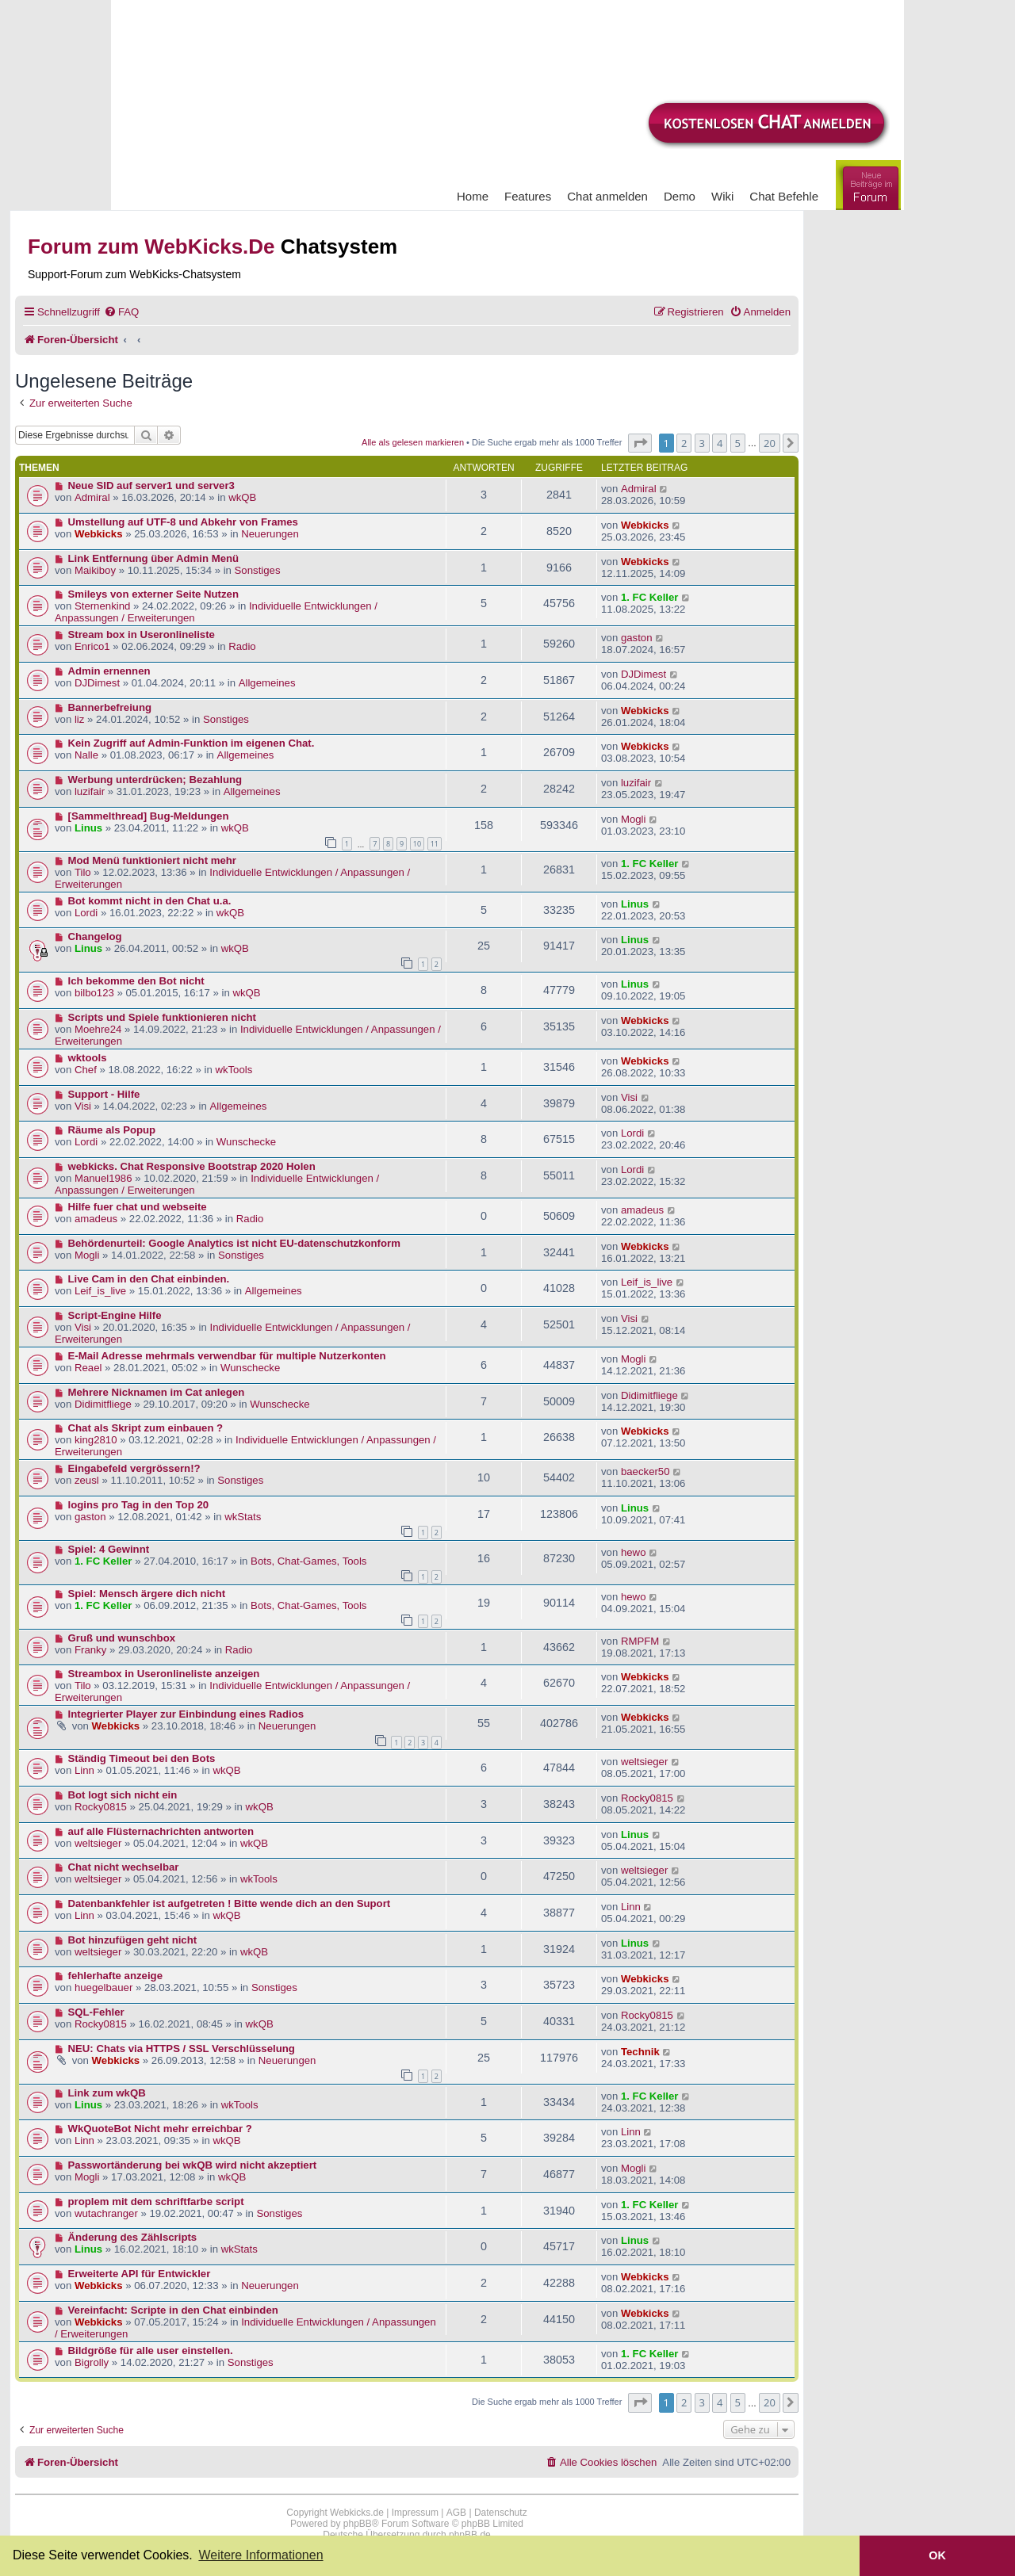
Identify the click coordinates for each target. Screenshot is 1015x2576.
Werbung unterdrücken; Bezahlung (155, 779)
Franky (90, 1650)
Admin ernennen (109, 671)
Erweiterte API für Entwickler (139, 2274)
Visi (83, 1106)
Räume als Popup (112, 1130)
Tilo (83, 872)
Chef (86, 1070)
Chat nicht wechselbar (123, 1867)
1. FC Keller (650, 597)
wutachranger (106, 2213)
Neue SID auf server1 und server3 (151, 485)
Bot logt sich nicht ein (123, 1795)
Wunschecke (246, 1142)
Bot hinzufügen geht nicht (132, 1940)
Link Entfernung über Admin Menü (153, 558)
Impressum (415, 2512)
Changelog (95, 936)
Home (472, 196)
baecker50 (645, 1471)
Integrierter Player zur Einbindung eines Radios (186, 1714)
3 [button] (702, 443)
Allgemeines (267, 683)
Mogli (633, 819)
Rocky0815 (101, 1807)
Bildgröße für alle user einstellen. (150, 2350)
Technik (640, 2052)
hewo (633, 1552)
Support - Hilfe (104, 1094)
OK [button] (937, 2555)
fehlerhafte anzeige (115, 1976)
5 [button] (738, 443)
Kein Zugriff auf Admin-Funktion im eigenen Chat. (191, 743)
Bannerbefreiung (110, 707)
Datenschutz (500, 2512)
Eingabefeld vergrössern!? (134, 1468)
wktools (87, 1058)
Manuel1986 (103, 1178)
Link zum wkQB (107, 2093)
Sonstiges (258, 570)
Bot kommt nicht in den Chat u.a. (150, 901)
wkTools (233, 1070)
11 (435, 844)
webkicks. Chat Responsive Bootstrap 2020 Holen (192, 1166)
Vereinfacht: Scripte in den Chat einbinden (173, 2310)
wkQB (242, 497)
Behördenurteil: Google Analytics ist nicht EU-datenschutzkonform (234, 1243)
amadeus (96, 1219)
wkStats (242, 1517)
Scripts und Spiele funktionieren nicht (162, 1017)
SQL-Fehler (96, 2012)
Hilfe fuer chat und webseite (137, 1207)
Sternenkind (102, 606)
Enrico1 (92, 646)
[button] (640, 443)
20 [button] (770, 443)
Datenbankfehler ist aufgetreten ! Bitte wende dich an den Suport (229, 1903)
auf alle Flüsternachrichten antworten (161, 1831)
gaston (637, 638)
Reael (88, 1368)
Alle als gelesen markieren (413, 442)
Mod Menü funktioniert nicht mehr (152, 860)
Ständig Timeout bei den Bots (142, 1758)
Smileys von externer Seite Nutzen (153, 594)
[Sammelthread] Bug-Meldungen (148, 816)
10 (417, 844)
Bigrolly (92, 2362)
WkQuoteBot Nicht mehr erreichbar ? (160, 2129)
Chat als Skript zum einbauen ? (146, 1428)
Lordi (86, 913)
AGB (456, 2512)
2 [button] (684, 443)
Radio (241, 646)
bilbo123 (94, 993)
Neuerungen (270, 534)
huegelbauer (103, 1987)
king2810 (96, 1440)
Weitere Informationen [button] (260, 2555)
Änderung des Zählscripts (132, 2237)
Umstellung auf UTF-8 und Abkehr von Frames (183, 522)
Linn (84, 1770)
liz (79, 719)
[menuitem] (121, 311)
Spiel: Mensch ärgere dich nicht (147, 1593)
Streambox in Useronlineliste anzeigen (164, 1674)
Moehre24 (98, 1029)
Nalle (86, 755)
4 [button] (719, 443)
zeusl (87, 1480)
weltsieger (644, 1762)
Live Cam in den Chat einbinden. (149, 1279)
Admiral (92, 497)
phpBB (357, 2523)
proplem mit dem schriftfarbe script (156, 2201)
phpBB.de (470, 2534)
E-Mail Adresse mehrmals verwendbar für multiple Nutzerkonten (227, 1356)
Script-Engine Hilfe (115, 1315)
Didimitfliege (103, 1404)
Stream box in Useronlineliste (141, 634)
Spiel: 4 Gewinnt (109, 1549)
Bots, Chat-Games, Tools (308, 1561)
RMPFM (640, 1641)
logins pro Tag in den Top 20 (138, 1505)
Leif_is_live (100, 1291)
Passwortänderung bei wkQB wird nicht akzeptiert (192, 2165)
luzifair (90, 791)
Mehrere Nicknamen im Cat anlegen (156, 1392)
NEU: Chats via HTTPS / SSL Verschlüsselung (181, 2048)
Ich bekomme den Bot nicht (136, 981)
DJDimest (97, 683)
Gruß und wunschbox (122, 1638)
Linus (88, 828)
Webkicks (99, 534)
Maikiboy (95, 570)
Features (527, 196)
